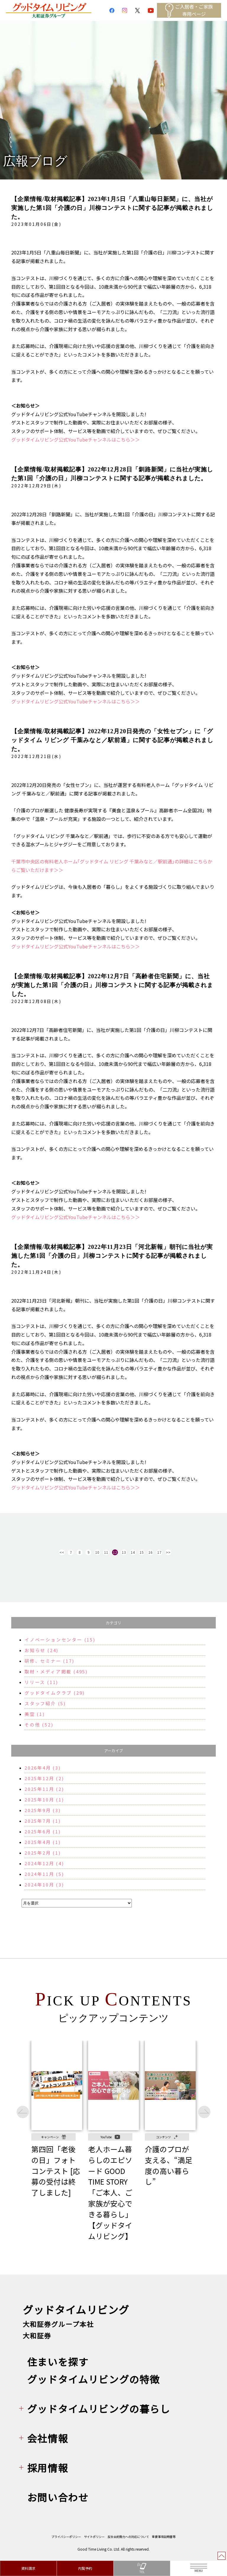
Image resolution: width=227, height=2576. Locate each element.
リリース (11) (41, 1682)
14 (133, 1552)
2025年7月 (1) (43, 1821)
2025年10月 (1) (44, 1799)
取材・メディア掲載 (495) (56, 1671)
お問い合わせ (58, 2497)
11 (106, 1552)
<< (61, 1552)
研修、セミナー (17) (49, 1661)
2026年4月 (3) (43, 1767)
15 (142, 1552)
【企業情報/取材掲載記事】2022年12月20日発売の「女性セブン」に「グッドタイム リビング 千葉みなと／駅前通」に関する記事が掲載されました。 (112, 740)
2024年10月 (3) (44, 1884)
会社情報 (47, 2438)
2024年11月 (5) (44, 1874)
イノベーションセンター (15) (60, 1639)
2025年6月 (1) (43, 1831)
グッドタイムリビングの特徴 (93, 2379)
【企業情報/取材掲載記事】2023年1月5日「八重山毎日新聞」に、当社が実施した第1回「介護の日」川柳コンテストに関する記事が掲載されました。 (112, 208)
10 (97, 1552)
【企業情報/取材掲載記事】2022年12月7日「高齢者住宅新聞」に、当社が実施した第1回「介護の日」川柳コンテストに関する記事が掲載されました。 (112, 985)
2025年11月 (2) (44, 1789)
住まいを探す (58, 2361)
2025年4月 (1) (43, 1842)
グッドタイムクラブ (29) (55, 1692)
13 (124, 1552)
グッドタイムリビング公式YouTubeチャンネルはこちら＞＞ (75, 439)
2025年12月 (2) (44, 1778)
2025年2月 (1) (43, 1852)
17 (159, 1552)
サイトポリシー (94, 2536)
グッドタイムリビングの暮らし (98, 2408)
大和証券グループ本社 (58, 2324)
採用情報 (47, 2467)
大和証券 (37, 2335)
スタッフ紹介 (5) (45, 1703)
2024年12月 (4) (44, 1863)
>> (168, 1552)
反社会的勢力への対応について (128, 2536)
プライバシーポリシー (66, 2536)
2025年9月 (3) (43, 1810)
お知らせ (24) (42, 1650)
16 (150, 1552)
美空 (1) (35, 1714)
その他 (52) (39, 1724)
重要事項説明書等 (164, 2536)
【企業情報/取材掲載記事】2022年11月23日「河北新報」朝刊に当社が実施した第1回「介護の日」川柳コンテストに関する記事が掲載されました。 (112, 1256)
